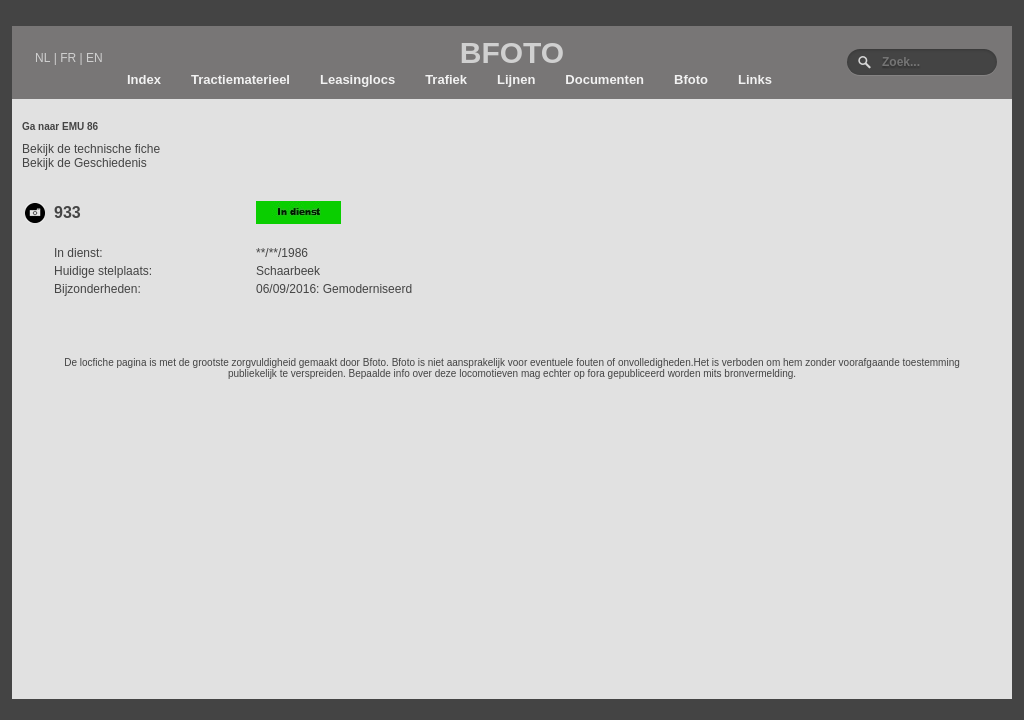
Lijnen (516, 79)
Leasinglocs (357, 79)
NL (42, 58)
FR (68, 58)
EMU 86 (80, 126)
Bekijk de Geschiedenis (84, 163)
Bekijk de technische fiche (91, 149)
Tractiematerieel (240, 79)
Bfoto (691, 79)
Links (755, 79)
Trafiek (446, 79)
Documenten (604, 79)
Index (144, 79)
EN (94, 58)
